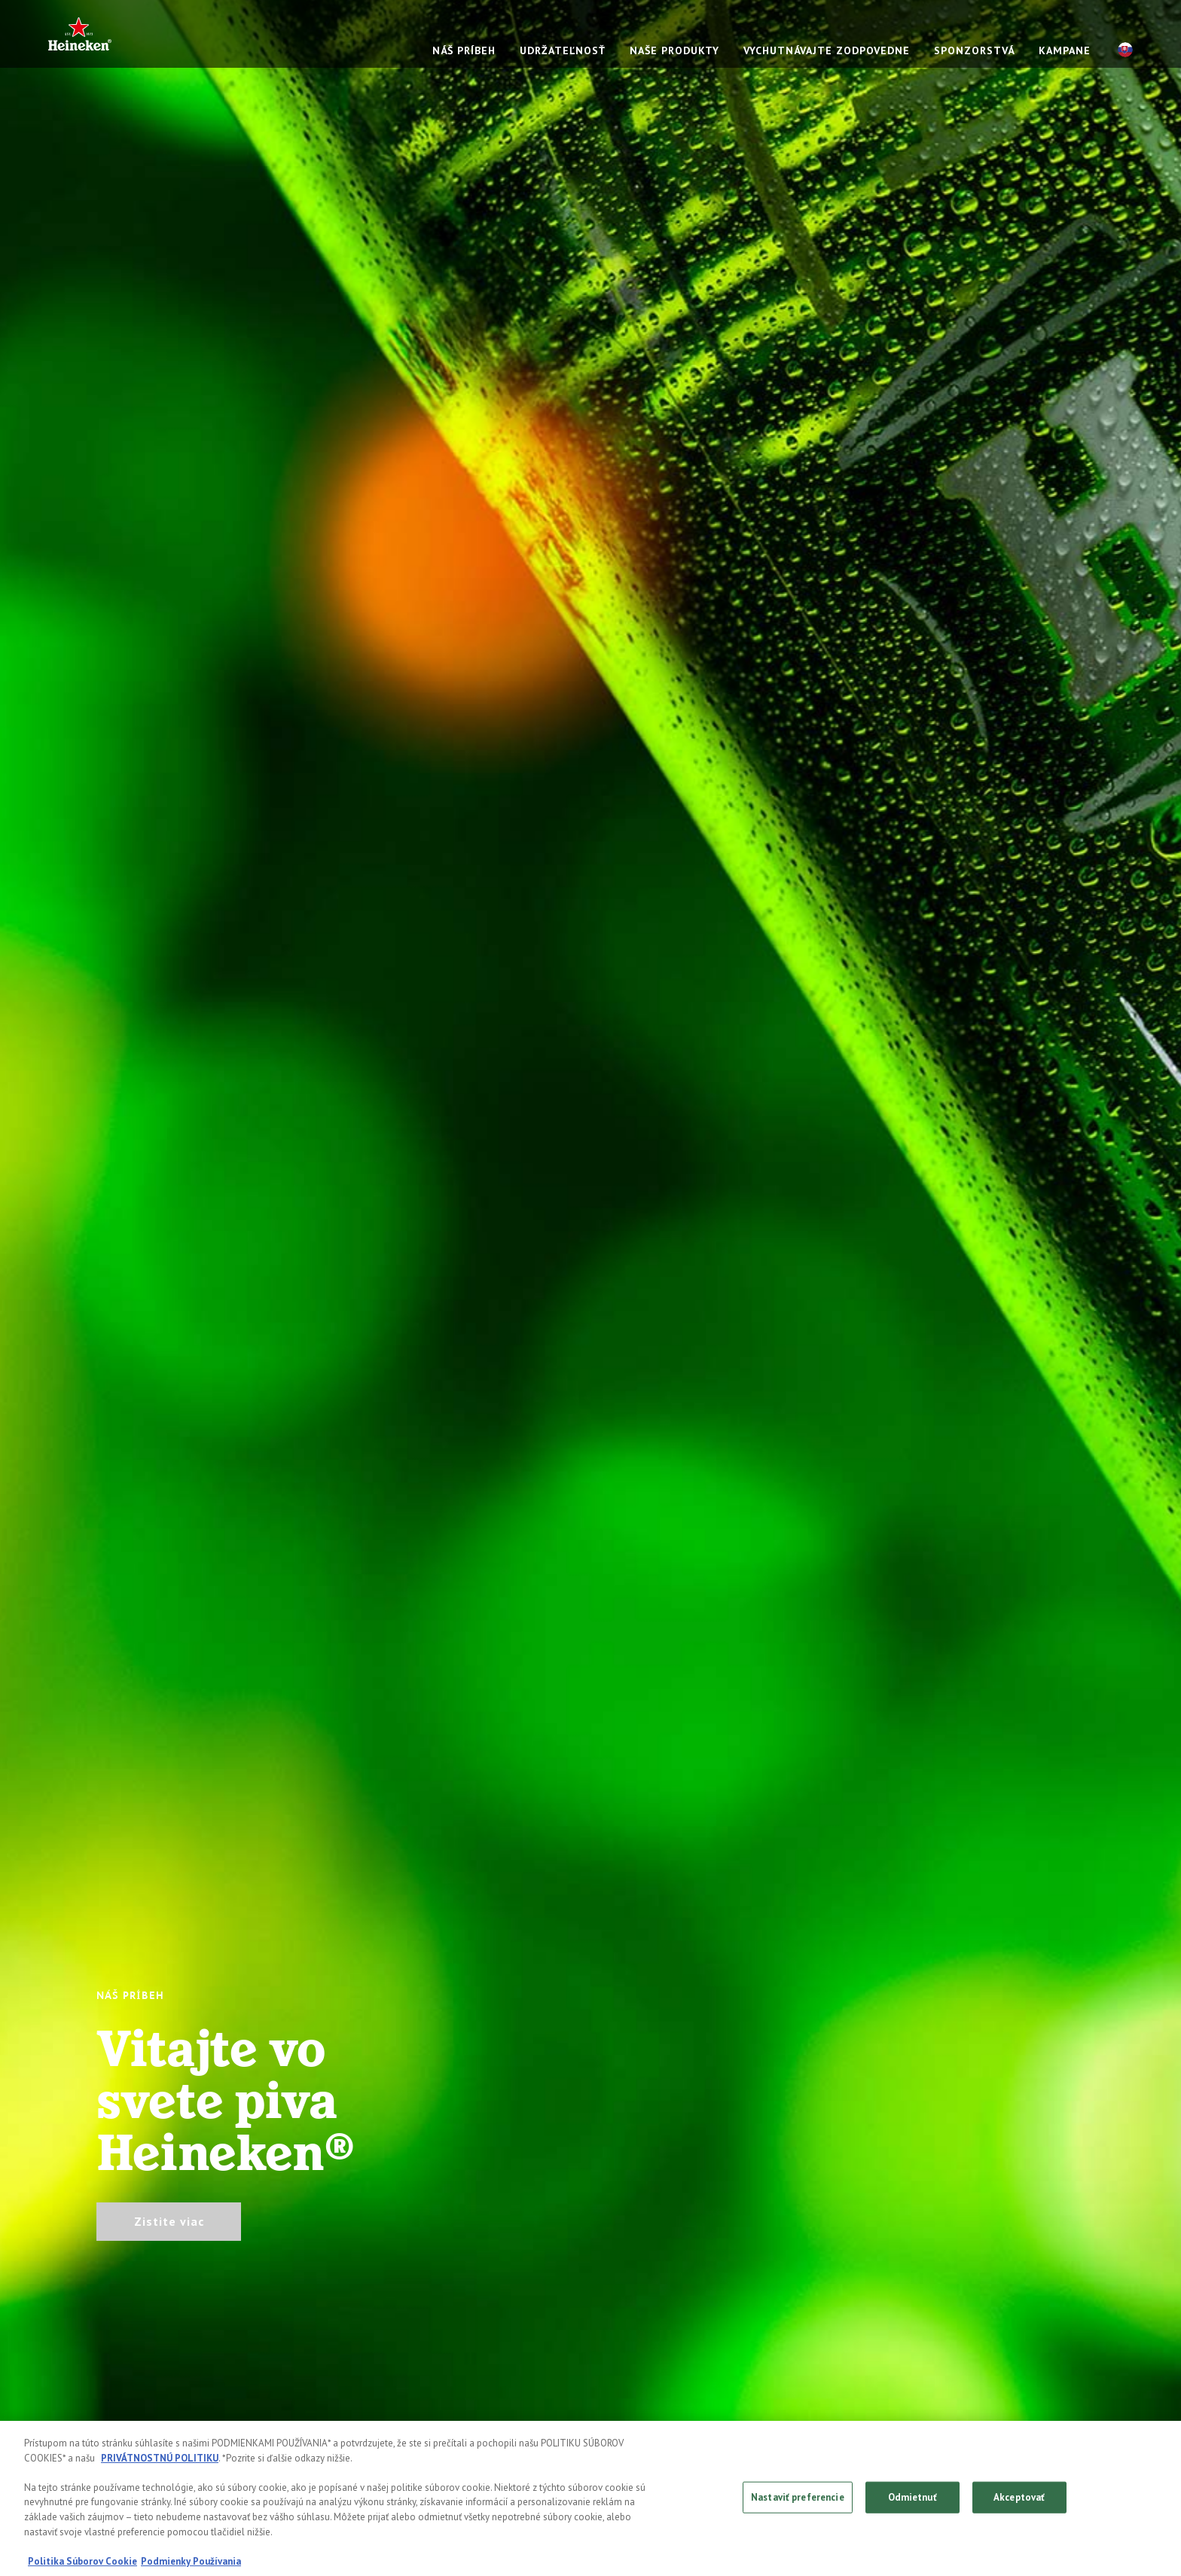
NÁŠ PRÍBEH (464, 50)
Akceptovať (1019, 2498)
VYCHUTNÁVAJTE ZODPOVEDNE (826, 50)
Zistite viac (169, 2221)
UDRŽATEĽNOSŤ (563, 50)
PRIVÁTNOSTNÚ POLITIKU (159, 2459)
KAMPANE (1065, 50)
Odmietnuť (912, 2498)
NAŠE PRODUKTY (674, 50)
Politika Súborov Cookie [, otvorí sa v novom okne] (82, 2562)
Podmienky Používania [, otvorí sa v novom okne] (191, 2562)
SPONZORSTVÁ (974, 50)
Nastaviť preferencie (797, 2498)
